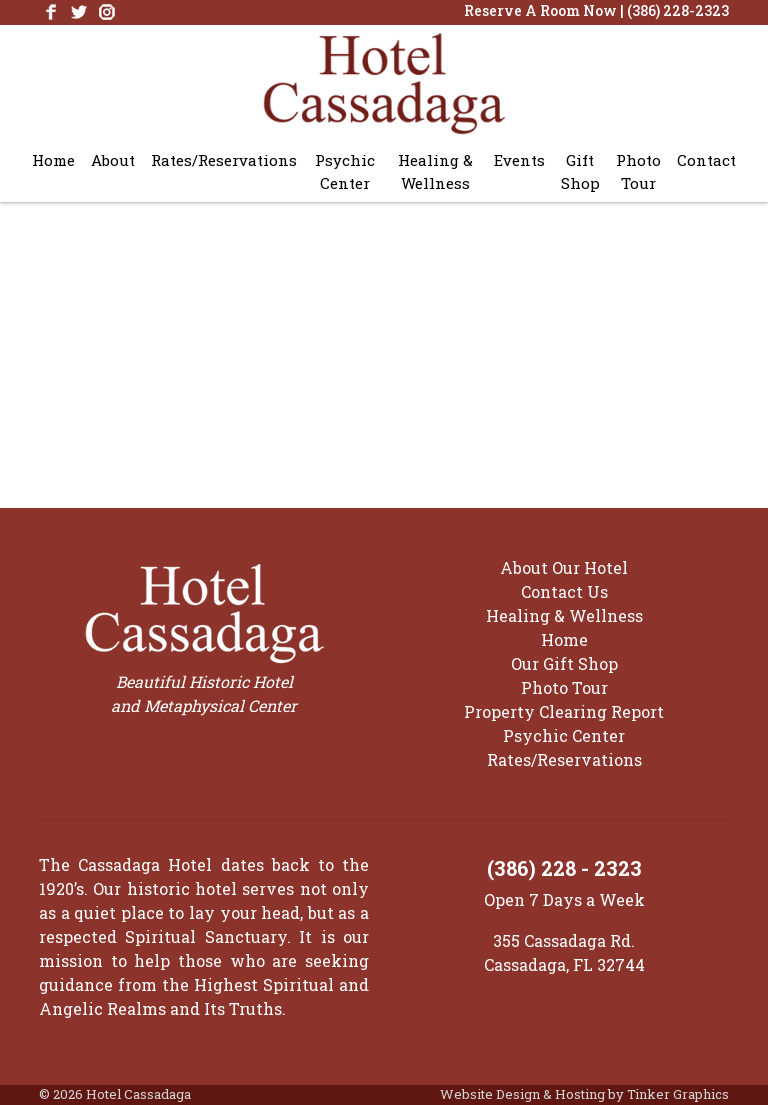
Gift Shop (580, 171)
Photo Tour (638, 171)
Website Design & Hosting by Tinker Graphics (584, 1094)
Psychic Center (345, 171)
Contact (706, 160)
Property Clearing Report (564, 711)
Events (519, 160)
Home (53, 160)
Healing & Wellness (435, 171)
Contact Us (564, 591)
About (113, 160)
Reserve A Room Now (540, 10)
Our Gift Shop (564, 663)
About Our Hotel (564, 567)
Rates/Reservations (224, 160)
